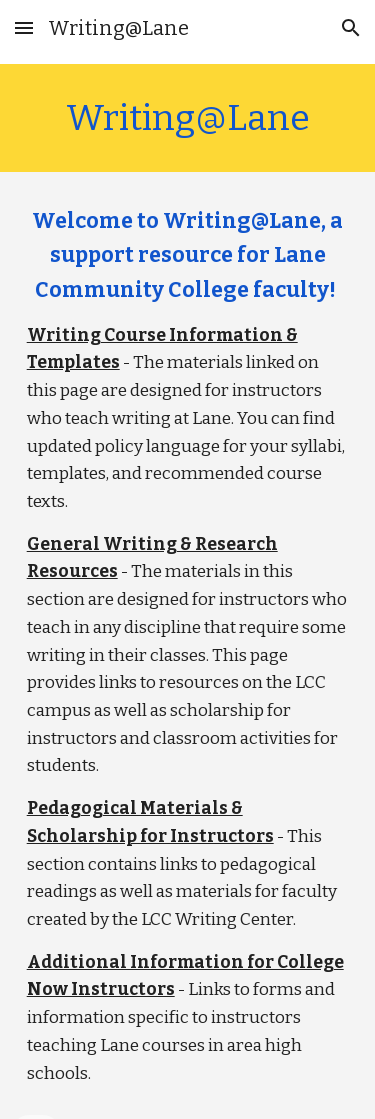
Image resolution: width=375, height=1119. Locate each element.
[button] (24, 27)
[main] (188, 118)
